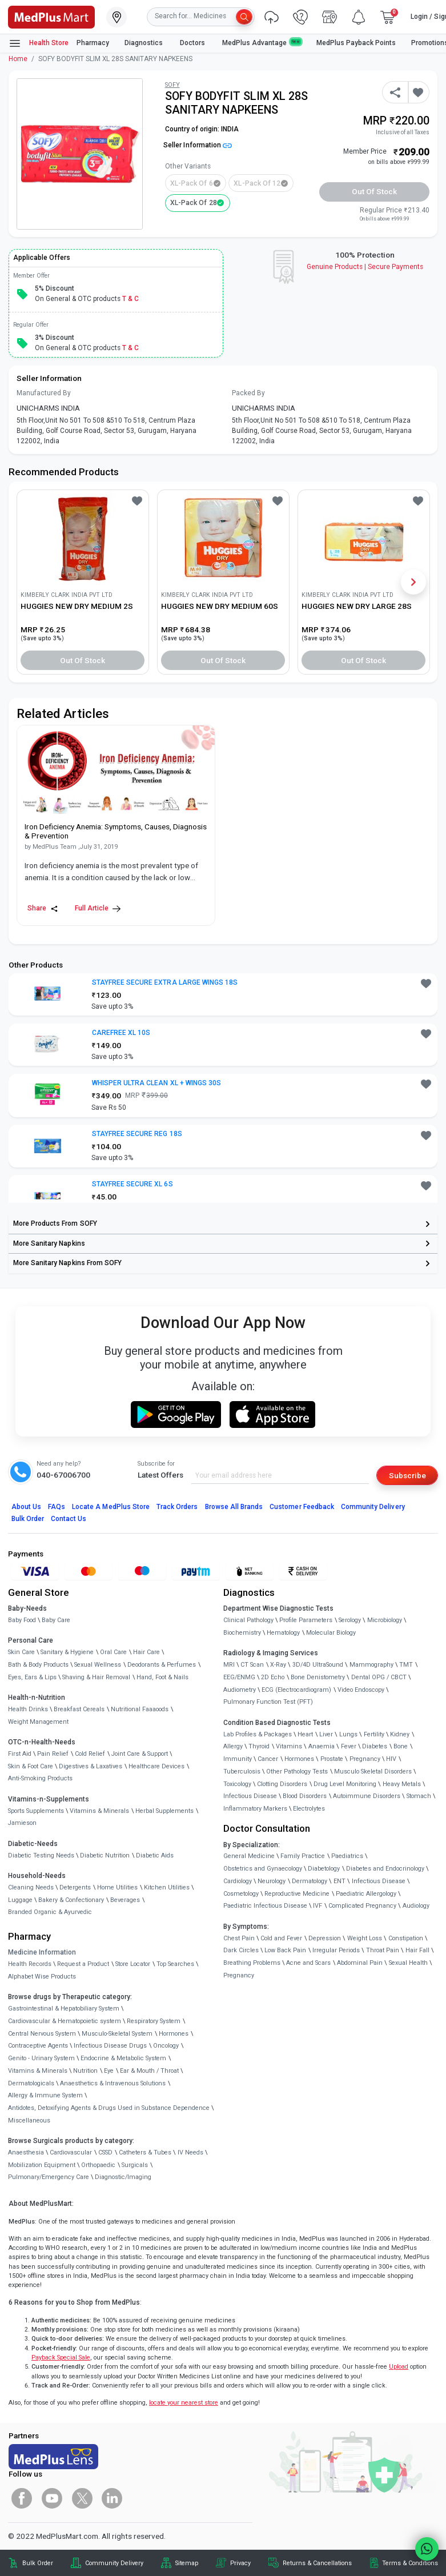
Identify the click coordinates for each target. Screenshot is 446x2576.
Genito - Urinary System (41, 2058)
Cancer (268, 1759)
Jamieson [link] (22, 1823)
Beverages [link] (125, 1900)
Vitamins (289, 1746)
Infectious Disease (250, 1796)
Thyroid (259, 1746)
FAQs (56, 1507)
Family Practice (302, 1856)
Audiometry (239, 1690)
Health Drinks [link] (28, 1709)
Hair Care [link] (146, 1652)
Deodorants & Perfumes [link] (161, 1664)
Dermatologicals (31, 2083)
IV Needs (190, 2152)
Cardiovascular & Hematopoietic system (64, 2021)
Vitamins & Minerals (37, 2071)
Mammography (371, 1664)
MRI (229, 1664)
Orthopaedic (98, 2165)
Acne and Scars (308, 1963)
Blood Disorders (305, 1796)
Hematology (283, 1632)
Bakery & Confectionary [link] (71, 1900)
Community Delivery (373, 1507)
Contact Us (68, 1519)
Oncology (166, 2045)
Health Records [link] (29, 1964)
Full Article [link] (97, 908)
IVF (317, 1905)
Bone (400, 1746)
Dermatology (309, 1881)
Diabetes (374, 1746)
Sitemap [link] (186, 2563)
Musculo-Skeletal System (117, 2033)
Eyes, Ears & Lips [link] (32, 1677)
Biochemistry (242, 1632)
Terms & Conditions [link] (410, 2563)
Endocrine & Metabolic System (123, 2058)
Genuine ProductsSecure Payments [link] (365, 267)
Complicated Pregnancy (362, 1905)
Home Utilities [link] (117, 1887)
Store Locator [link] (132, 1964)
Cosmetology (241, 1893)
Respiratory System (153, 2021)
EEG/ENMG (239, 1677)
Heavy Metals (402, 1784)
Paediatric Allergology (366, 1893)
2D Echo (272, 1677)
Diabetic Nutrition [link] (105, 1855)
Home (18, 59)
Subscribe (407, 1475)
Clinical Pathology (248, 1620)
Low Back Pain (285, 1950)
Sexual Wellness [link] (97, 1664)
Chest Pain (239, 1938)
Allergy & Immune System (45, 2095)
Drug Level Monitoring (345, 1784)
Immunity (237, 1759)
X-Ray (278, 1664)
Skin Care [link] (21, 1652)
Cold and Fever (281, 1938)
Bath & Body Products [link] (38, 1664)
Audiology (416, 1905)
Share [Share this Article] (42, 908)
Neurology (272, 1881)
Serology (350, 1620)
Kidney (399, 1734)
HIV (391, 1759)
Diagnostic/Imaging (123, 2177)
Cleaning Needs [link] (31, 1887)
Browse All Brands (234, 1507)
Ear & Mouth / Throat (149, 2071)
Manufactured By (44, 393)
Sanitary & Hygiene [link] (67, 1652)
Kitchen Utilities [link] (167, 1887)
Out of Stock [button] (374, 191)
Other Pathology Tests (297, 1771)
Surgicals (135, 2165)
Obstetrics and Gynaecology (262, 1868)
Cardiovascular (71, 2152)
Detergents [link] (75, 1887)
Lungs (348, 1734)
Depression (324, 1938)
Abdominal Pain (360, 1963)
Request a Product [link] (83, 1964)
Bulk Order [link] (37, 2563)
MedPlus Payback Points (356, 43)
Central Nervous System (42, 2033)
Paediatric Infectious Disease (265, 1905)
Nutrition (85, 2071)
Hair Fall (417, 1950)
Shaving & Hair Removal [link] (96, 1677)
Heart (305, 1734)
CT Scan (252, 1664)
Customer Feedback (302, 1507)
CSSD (105, 2152)
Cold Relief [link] (90, 1754)
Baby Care (56, 1620)
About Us (26, 1507)
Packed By (248, 393)
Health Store (38, 43)
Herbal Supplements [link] (164, 1811)
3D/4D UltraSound (317, 1664)
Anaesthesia (26, 2152)
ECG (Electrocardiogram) (296, 1690)
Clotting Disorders (282, 1784)
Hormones (173, 2033)
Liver (326, 1734)
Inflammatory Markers (255, 1808)
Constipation (405, 1938)
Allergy (233, 1746)
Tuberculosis (241, 1771)
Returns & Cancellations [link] (317, 2563)
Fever (348, 1746)
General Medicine (249, 1856)
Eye (109, 2071)
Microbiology (384, 1620)
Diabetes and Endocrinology (385, 1868)
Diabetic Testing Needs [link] (41, 1855)
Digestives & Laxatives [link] (90, 1766)
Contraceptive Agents (38, 2045)
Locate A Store (111, 1507)
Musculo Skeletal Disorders (373, 1771)
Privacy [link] (240, 2563)
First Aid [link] (19, 1754)
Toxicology (237, 1784)
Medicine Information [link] (42, 1952)
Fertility (374, 1734)
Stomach (419, 1796)
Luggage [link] (20, 1900)
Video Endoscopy (360, 1690)
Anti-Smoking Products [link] (40, 1778)
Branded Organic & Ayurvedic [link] (50, 1912)
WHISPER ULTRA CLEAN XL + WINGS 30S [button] (156, 1083)
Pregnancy (364, 1759)
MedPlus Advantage (261, 42)
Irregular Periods (336, 1950)
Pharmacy (93, 43)
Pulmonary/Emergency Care (48, 2177)
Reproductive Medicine (297, 1893)
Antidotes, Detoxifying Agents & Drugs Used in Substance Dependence (109, 2108)
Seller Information (197, 145)
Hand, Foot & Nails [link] (162, 1677)
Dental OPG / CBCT (379, 1677)
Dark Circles (241, 1950)
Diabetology (324, 1868)
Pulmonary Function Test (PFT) (268, 1702)
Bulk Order (27, 1519)
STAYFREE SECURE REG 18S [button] (137, 1134)
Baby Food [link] (22, 1620)
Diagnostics (144, 43)
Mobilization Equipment (41, 2165)
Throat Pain (382, 1950)
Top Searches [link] (175, 1964)
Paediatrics (347, 1856)
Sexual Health (408, 1963)
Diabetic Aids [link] (155, 1855)
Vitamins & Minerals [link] (99, 1811)
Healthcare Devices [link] (156, 1766)
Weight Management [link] (38, 1722)
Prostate (331, 1759)
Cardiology (237, 1881)
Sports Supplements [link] (36, 1811)
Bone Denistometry (318, 1677)
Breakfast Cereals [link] (79, 1709)
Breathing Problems (251, 1963)
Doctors (193, 43)
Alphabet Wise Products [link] (42, 1976)
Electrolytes (309, 1808)
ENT (339, 1881)
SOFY (172, 85)
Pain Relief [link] (53, 1754)
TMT (406, 1664)
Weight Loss (364, 1938)
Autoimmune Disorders (366, 1796)
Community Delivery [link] (114, 2563)
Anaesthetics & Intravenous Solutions (113, 2083)
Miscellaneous (29, 2120)
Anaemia (321, 1746)
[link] (51, 16)
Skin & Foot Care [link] (30, 1766)
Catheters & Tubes (145, 2152)
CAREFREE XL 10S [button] (121, 1033)
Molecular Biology (331, 1632)
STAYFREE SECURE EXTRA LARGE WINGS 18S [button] (165, 982)
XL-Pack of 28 (193, 203)
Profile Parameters (305, 1620)
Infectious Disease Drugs (110, 2045)
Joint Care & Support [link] (139, 1754)
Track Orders (177, 1507)
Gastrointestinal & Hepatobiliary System (63, 2008)
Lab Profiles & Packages (257, 1734)
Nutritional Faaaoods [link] (139, 1709)
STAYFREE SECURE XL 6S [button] (132, 1184)
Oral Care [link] (113, 1652)
